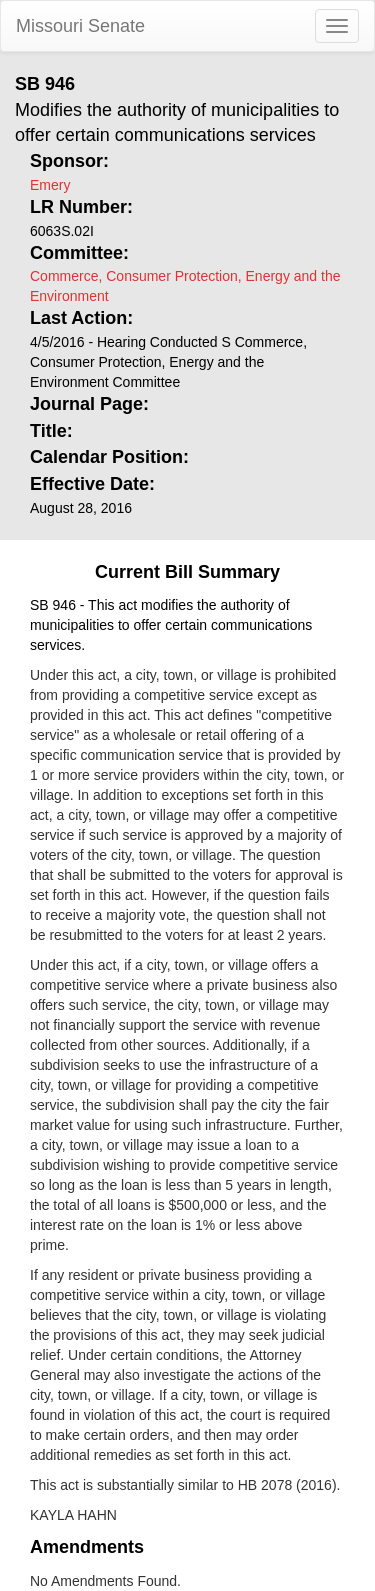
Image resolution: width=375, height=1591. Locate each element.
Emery (50, 185)
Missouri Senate (80, 26)
